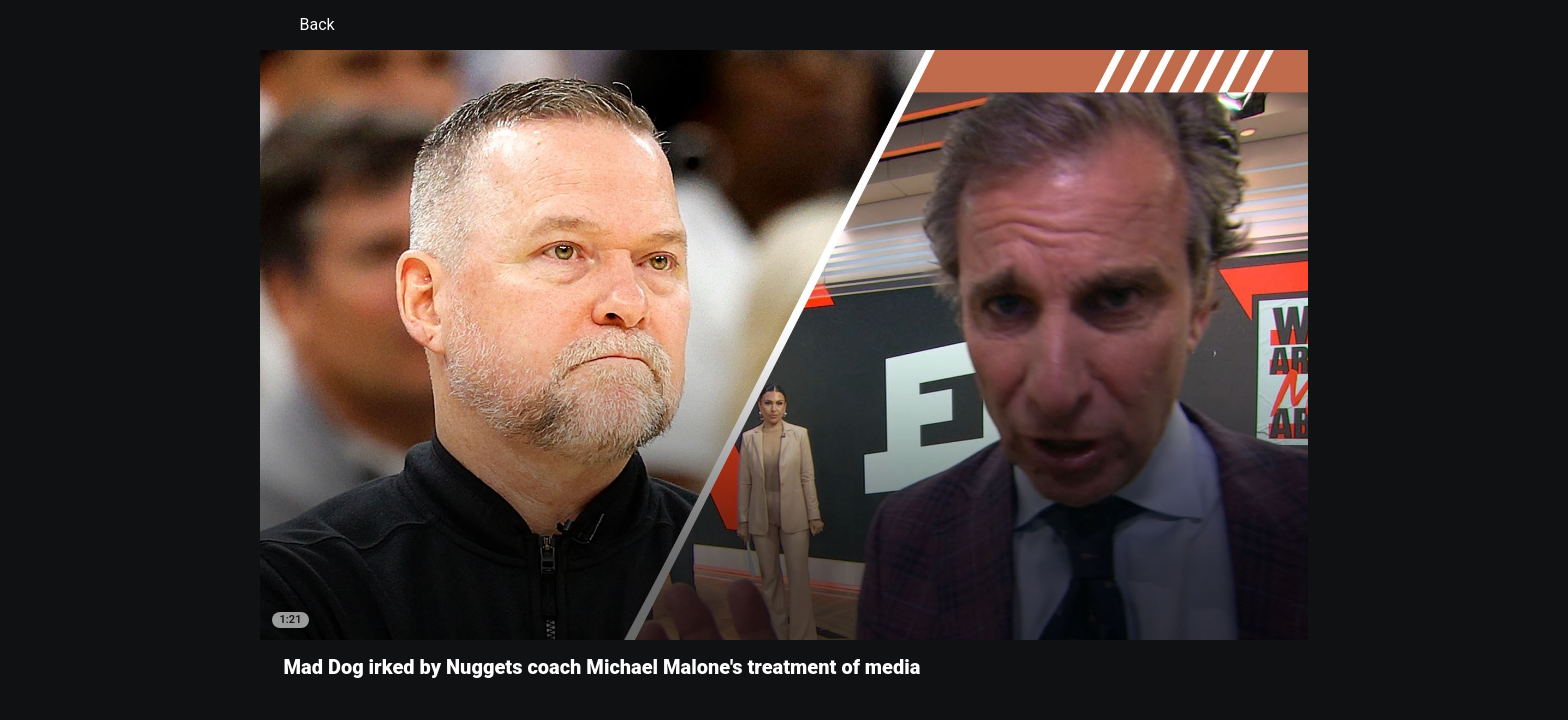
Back (305, 25)
